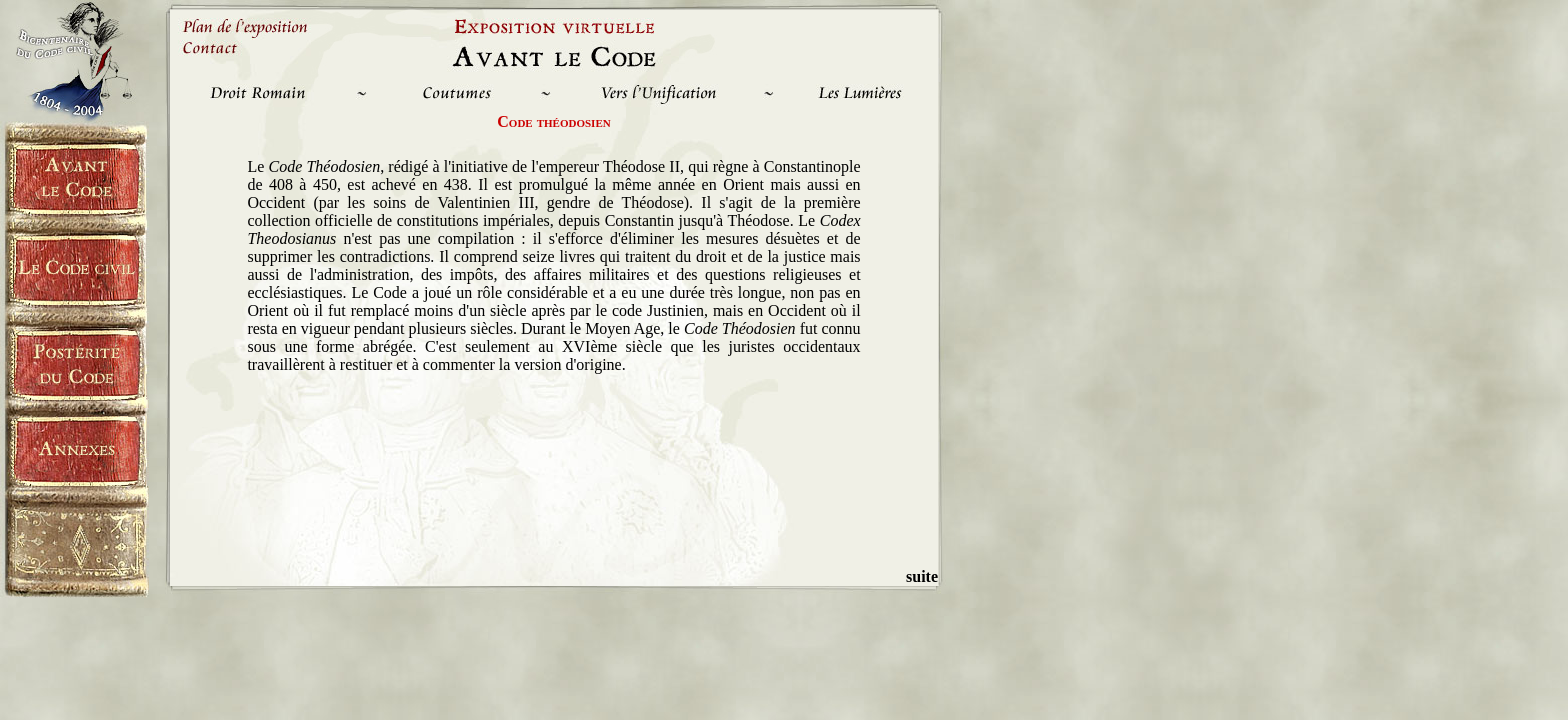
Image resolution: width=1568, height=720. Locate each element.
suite (922, 576)
